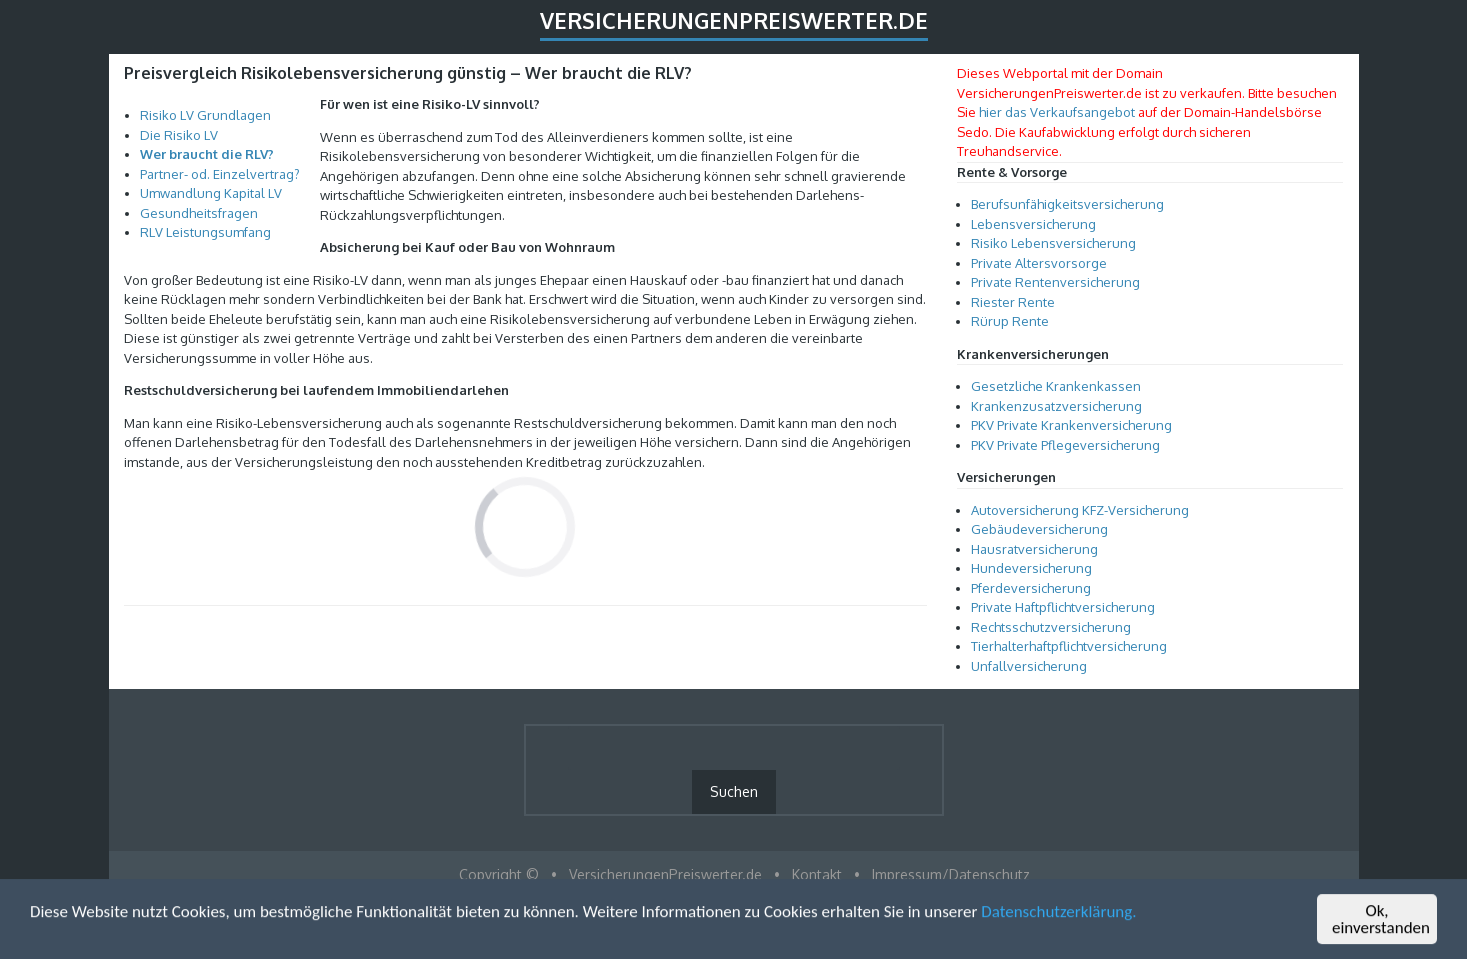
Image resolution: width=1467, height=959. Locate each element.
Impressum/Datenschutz (951, 874)
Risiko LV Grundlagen (205, 115)
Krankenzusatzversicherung (1056, 406)
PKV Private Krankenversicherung (1071, 425)
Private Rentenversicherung (1055, 282)
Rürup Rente (1010, 321)
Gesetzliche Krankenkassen (1056, 386)
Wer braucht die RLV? (207, 154)
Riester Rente (1013, 302)
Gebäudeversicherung (1039, 529)
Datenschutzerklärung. (1058, 912)
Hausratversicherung (1034, 549)
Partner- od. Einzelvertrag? (220, 174)
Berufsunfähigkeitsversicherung (1067, 204)
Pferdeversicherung (1031, 588)
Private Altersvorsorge (1039, 263)
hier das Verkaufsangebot (1057, 112)
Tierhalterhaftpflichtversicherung (1069, 646)
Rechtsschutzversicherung (1051, 627)
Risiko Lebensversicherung (1053, 243)
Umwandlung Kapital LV (211, 193)
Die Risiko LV (179, 135)
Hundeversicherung (1031, 568)
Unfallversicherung (1029, 666)
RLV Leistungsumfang (205, 232)
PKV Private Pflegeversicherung (1065, 445)
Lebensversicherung (1033, 224)
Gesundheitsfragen (199, 213)
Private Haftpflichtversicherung (1063, 607)
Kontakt (817, 874)
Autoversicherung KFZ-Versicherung (1080, 510)
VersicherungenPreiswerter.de (734, 20)
